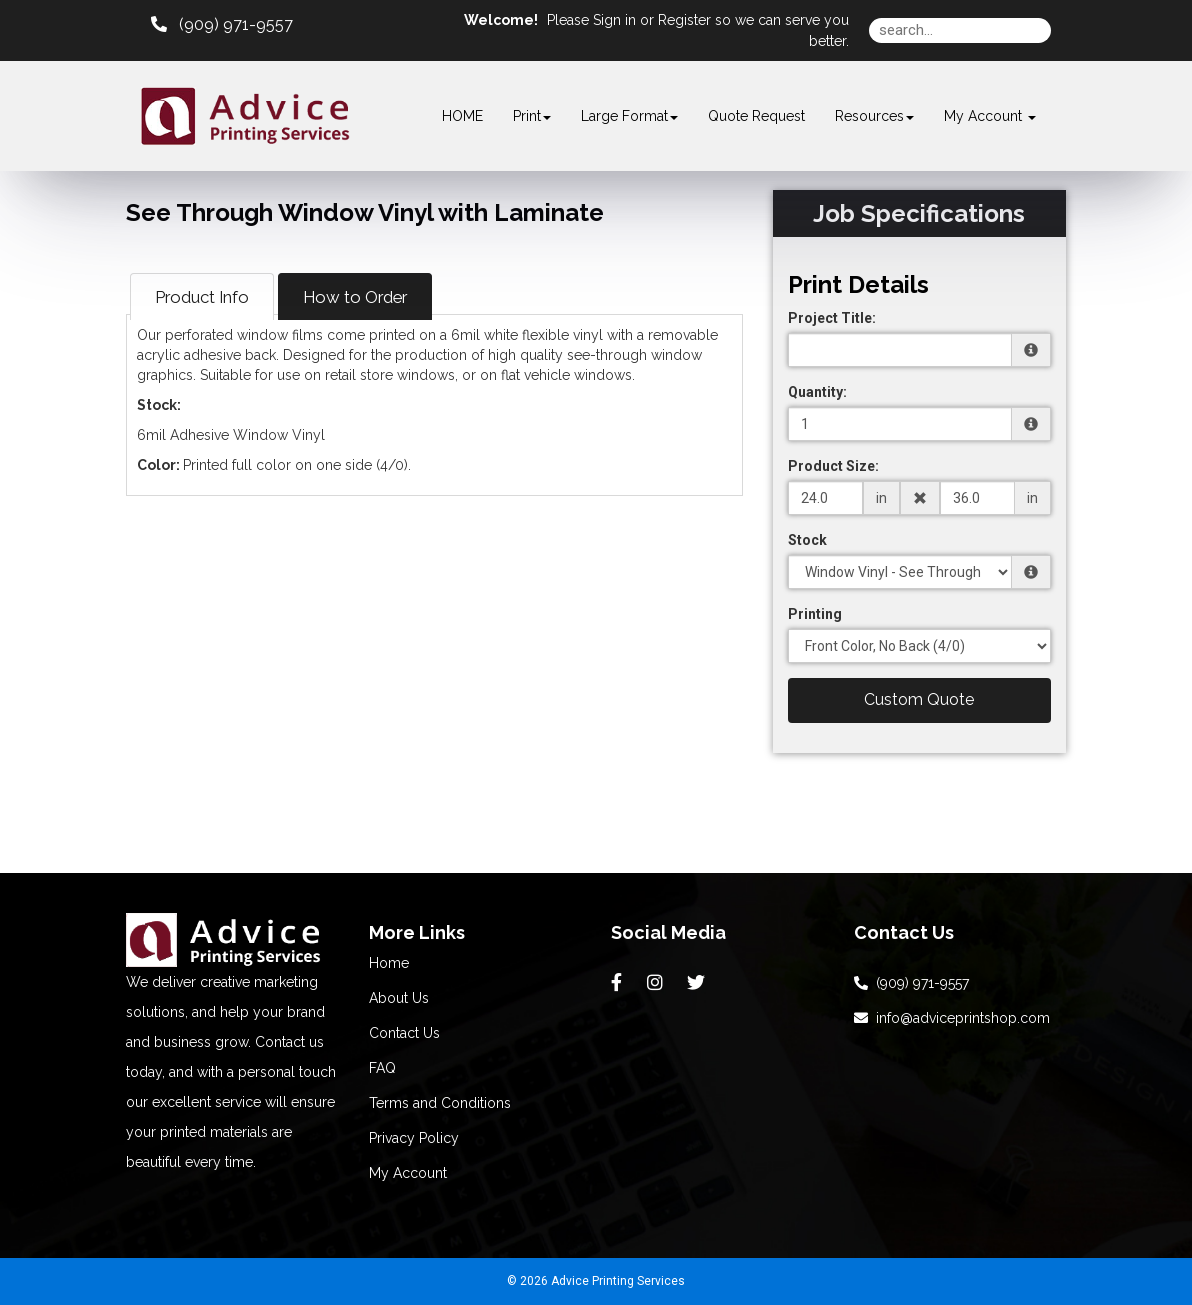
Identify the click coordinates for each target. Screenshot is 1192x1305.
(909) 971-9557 (911, 983)
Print (532, 116)
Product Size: (833, 466)
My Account (408, 1173)
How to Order (355, 297)
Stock (807, 540)
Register (684, 20)
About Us (399, 998)
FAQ (382, 1068)
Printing (815, 614)
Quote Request (756, 116)
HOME (462, 116)
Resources (874, 116)
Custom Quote (919, 699)
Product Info (202, 297)
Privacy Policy (414, 1138)
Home (389, 963)
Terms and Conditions (440, 1103)
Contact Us (404, 1033)
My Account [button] (990, 116)
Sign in (614, 20)
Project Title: (832, 318)
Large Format (629, 116)
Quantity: (817, 392)
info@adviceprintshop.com (952, 1018)
